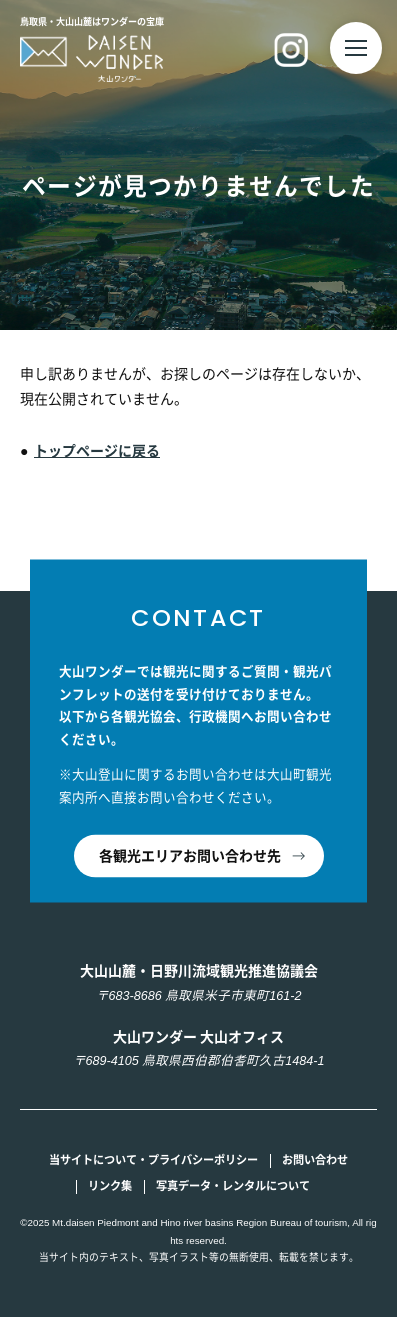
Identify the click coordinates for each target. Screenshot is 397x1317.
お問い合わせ (315, 1160)
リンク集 (110, 1186)
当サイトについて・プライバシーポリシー (153, 1160)
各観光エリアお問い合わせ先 (190, 855)
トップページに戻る (97, 451)
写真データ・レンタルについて (233, 1186)
